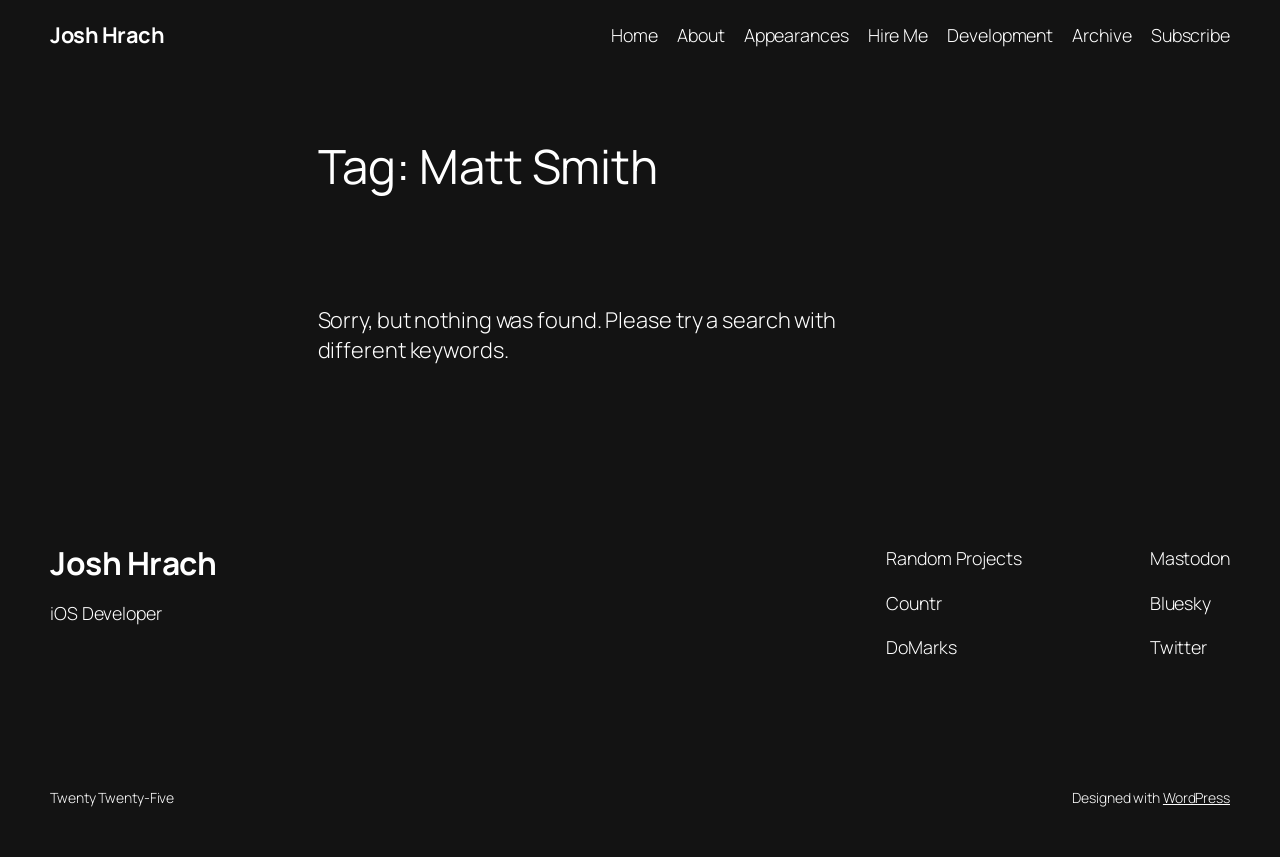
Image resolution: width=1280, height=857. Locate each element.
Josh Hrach (107, 35)
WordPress (1196, 797)
